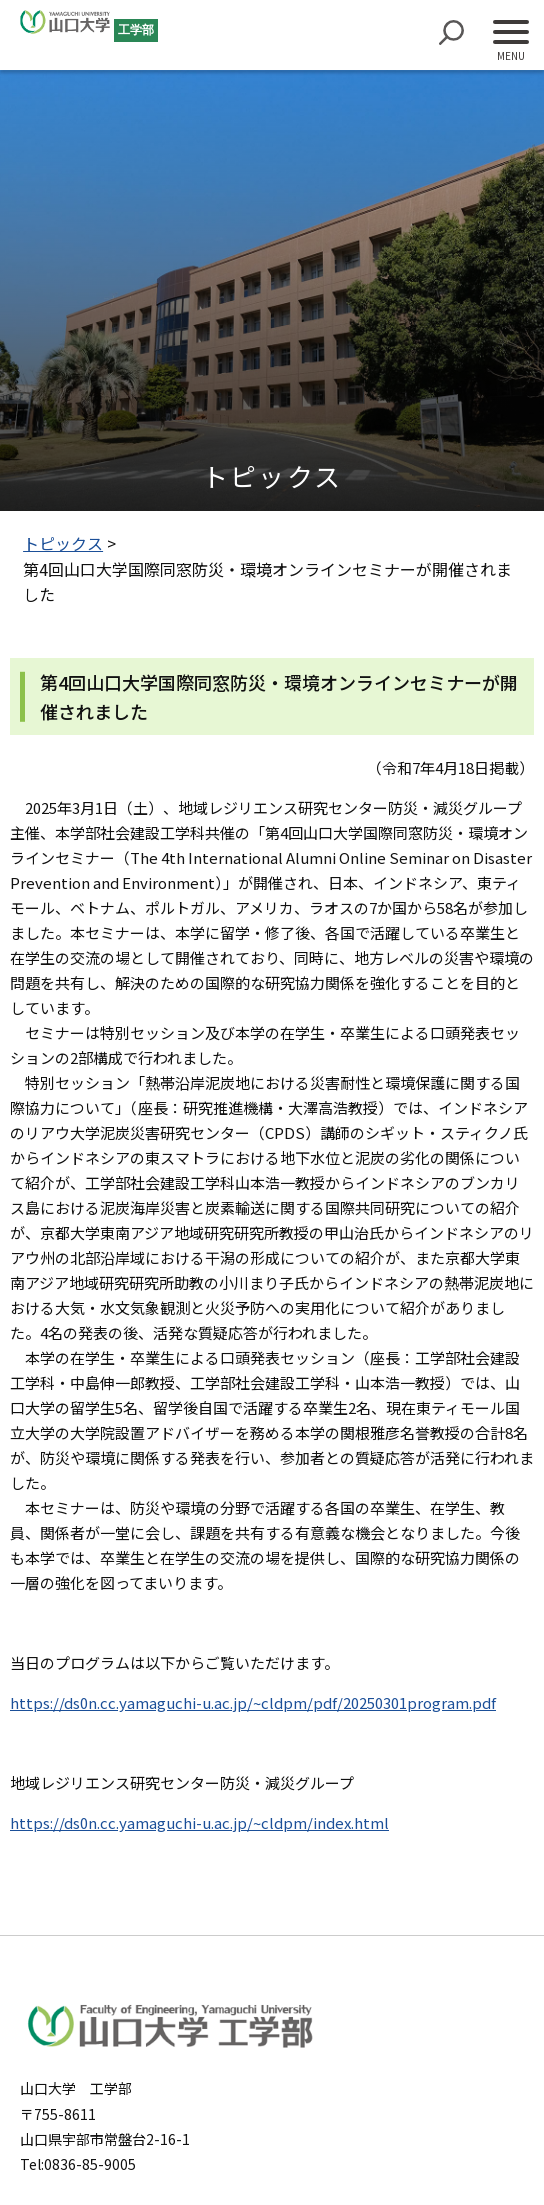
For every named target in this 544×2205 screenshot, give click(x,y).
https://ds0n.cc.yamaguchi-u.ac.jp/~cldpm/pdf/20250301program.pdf (253, 1702)
